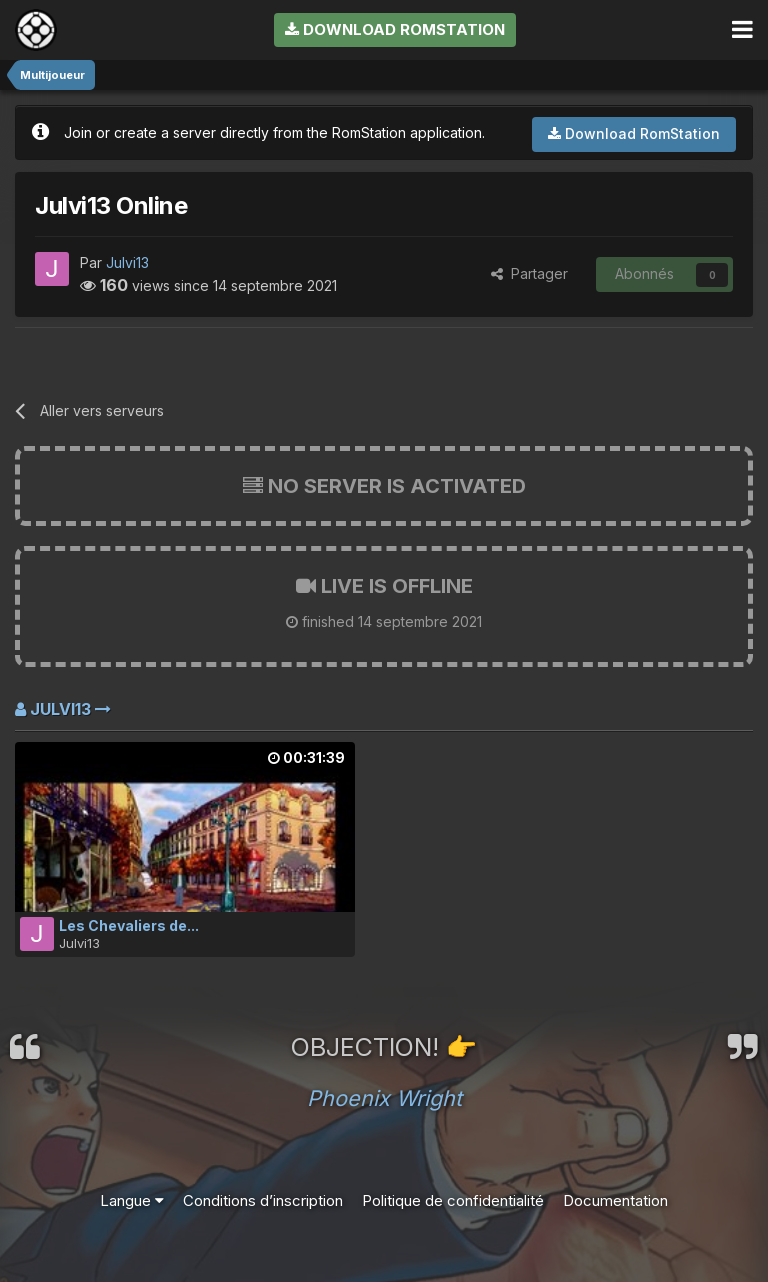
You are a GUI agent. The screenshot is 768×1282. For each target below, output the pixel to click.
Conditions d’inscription (263, 1200)
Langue (132, 1200)
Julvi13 (127, 262)
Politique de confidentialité (453, 1200)
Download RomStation (395, 29)
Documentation (615, 1200)
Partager (529, 273)
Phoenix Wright (384, 1098)
